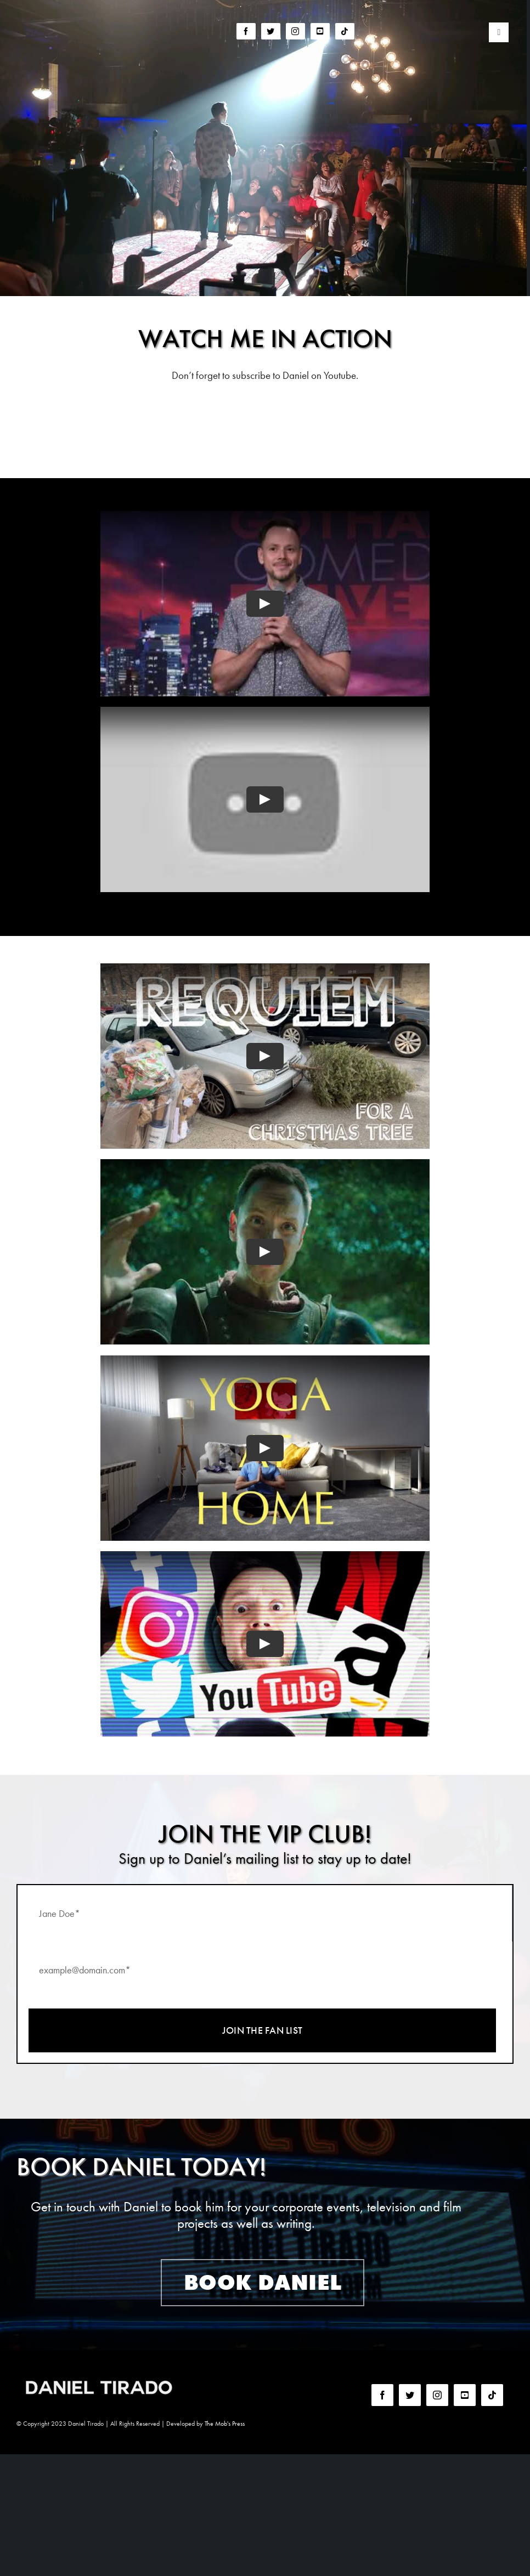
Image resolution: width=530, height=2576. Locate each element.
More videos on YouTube (265, 418)
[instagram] (295, 31)
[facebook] (246, 31)
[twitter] (270, 31)
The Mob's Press (225, 2423)
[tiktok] (344, 31)
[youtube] (320, 31)
